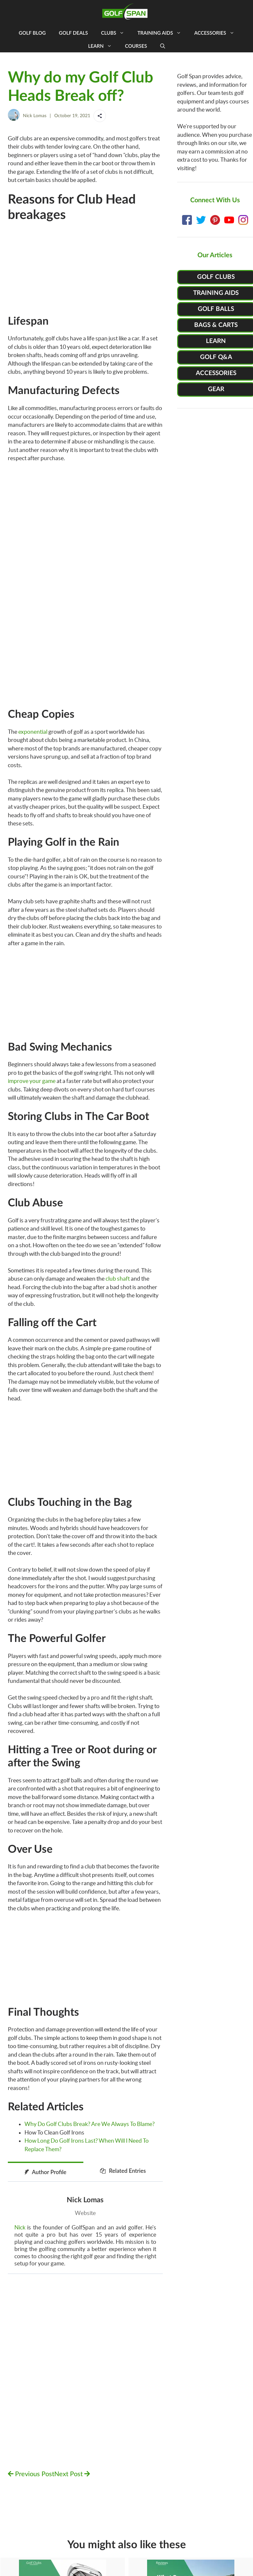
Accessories (217, 32)
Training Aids (162, 32)
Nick (19, 2227)
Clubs (116, 32)
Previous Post (31, 2474)
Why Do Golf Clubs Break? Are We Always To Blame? (90, 2124)
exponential (32, 732)
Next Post (72, 2474)
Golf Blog (32, 33)
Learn (103, 45)
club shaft (118, 1278)
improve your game (32, 1081)
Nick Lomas (34, 116)
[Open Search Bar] (163, 45)
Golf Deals (73, 33)
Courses (136, 46)
